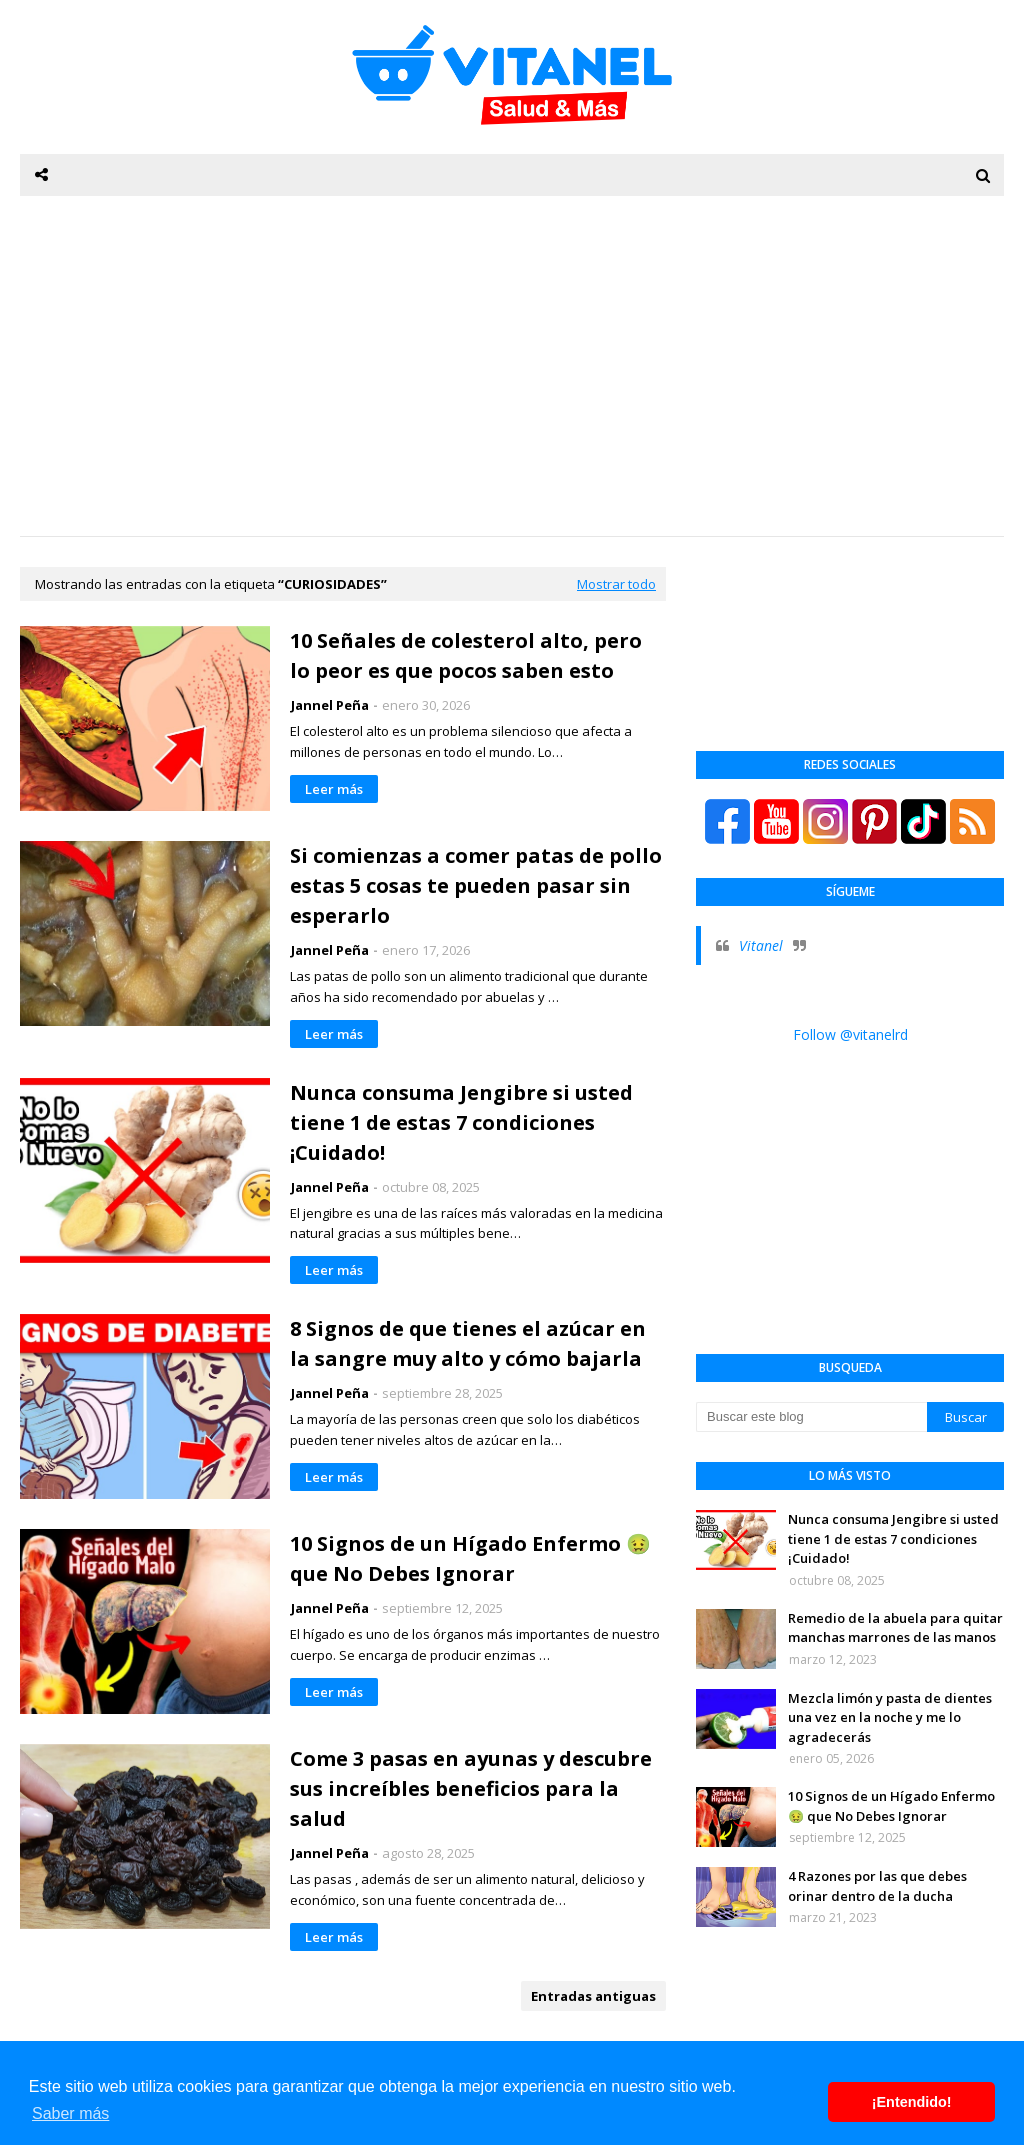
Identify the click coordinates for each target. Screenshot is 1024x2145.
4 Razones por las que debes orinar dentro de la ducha (877, 1886)
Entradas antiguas (593, 1996)
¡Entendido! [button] (912, 2102)
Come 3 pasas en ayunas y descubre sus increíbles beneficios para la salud (471, 1788)
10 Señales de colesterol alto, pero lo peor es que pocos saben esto (466, 655)
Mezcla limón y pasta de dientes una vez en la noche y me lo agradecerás (890, 1717)
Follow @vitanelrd (850, 1034)
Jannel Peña (330, 705)
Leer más (334, 789)
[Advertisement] (512, 366)
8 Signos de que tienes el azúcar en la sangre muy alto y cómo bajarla (468, 1343)
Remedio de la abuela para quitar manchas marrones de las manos (895, 1628)
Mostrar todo (616, 584)
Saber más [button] (70, 2113)
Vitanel (761, 945)
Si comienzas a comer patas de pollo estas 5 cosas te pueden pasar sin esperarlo (476, 885)
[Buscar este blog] (811, 1417)
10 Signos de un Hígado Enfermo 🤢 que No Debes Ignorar (470, 1558)
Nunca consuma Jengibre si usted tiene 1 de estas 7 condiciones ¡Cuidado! (461, 1122)
